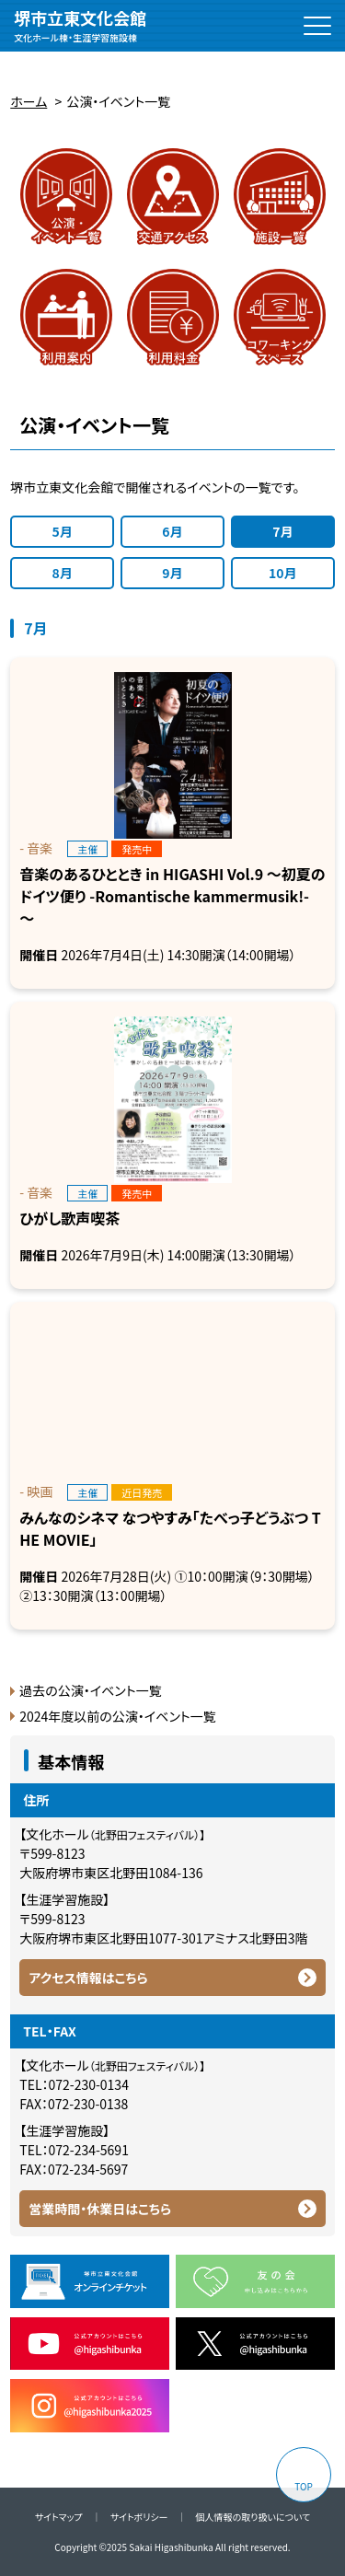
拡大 (41, 58)
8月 (62, 572)
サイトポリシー (139, 2517)
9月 (172, 572)
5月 (62, 531)
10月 (283, 572)
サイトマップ (59, 2517)
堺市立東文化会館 (80, 25)
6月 (172, 531)
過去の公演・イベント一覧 (90, 1690)
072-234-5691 (88, 2150)
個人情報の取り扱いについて (253, 2517)
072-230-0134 (88, 2084)
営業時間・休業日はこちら (100, 2208)
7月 (282, 531)
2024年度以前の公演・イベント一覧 (117, 1716)
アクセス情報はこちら (88, 1977)
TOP (303, 2486)
